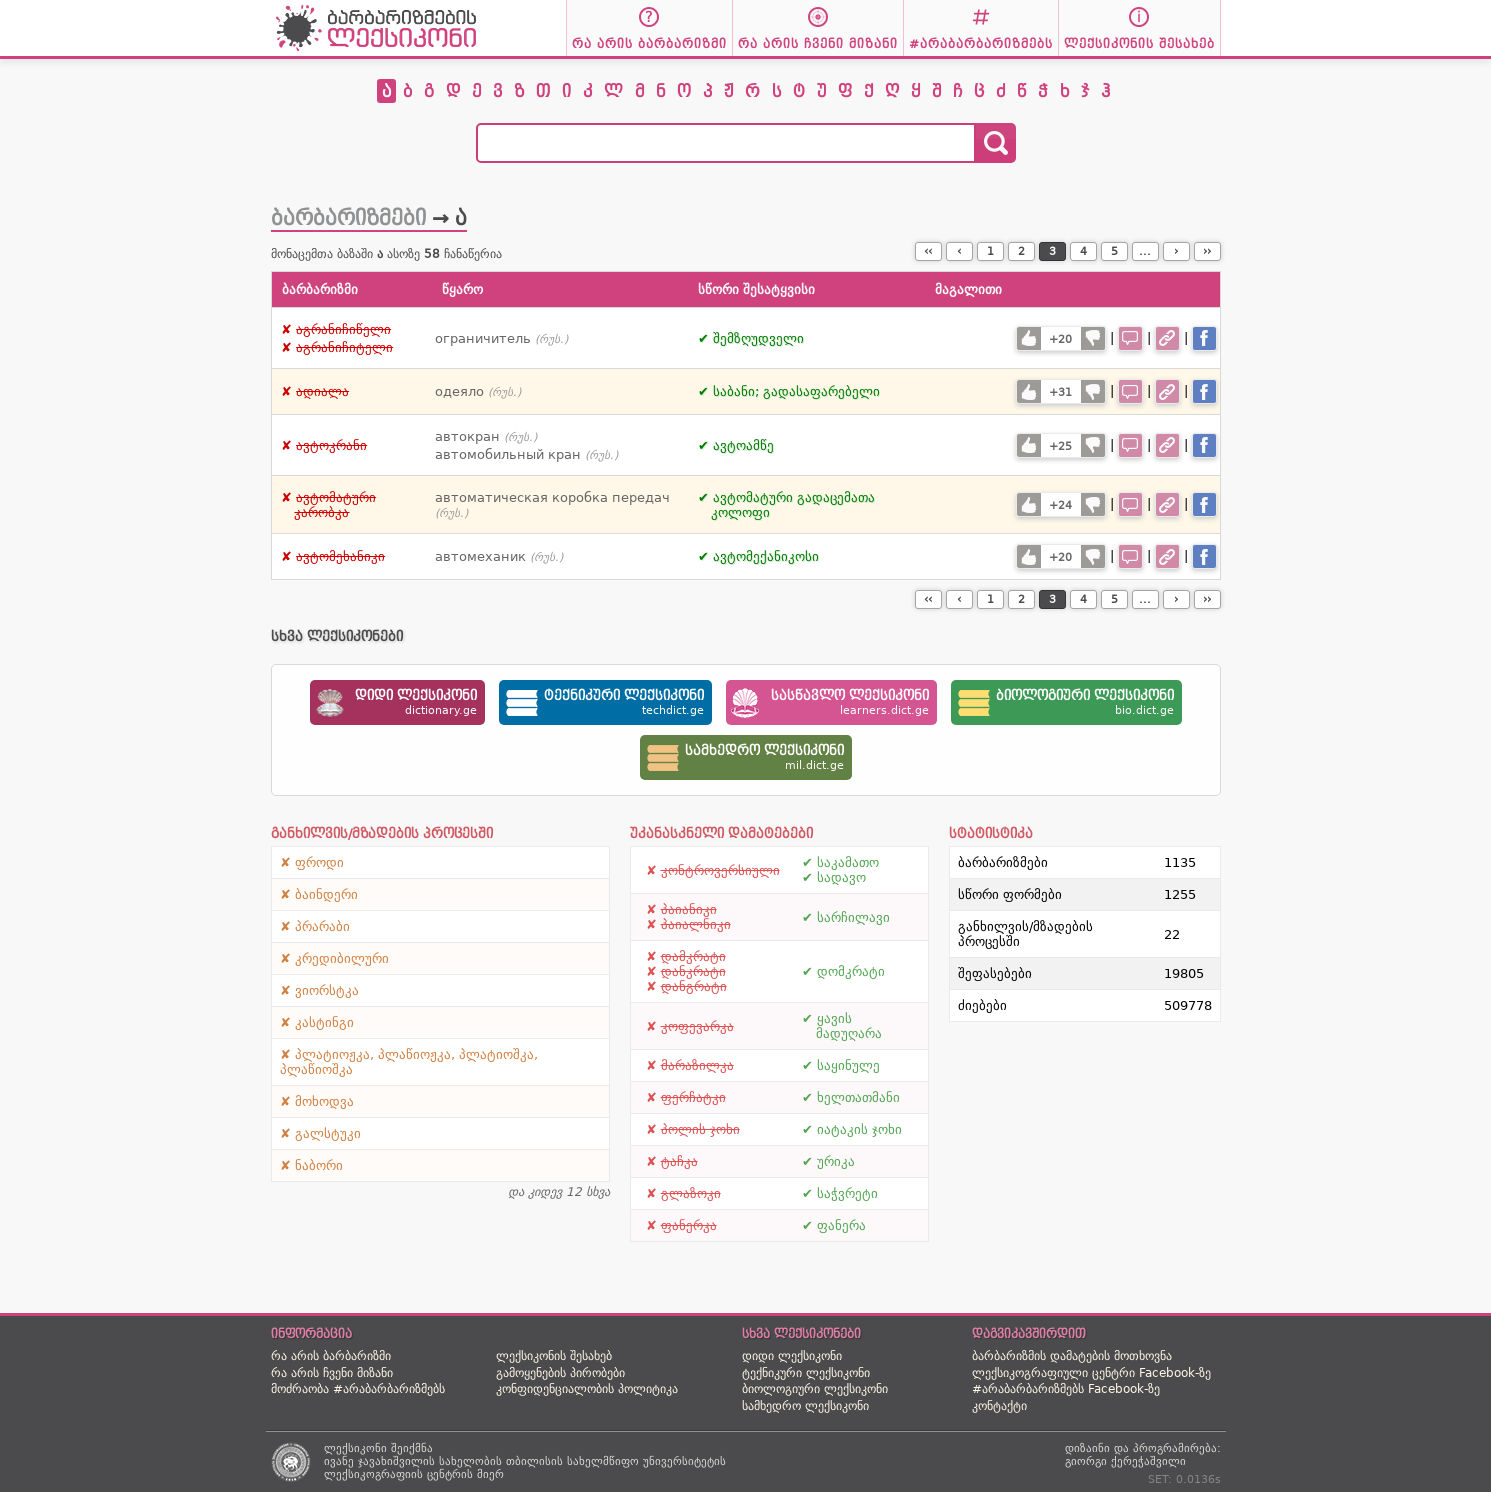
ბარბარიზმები (348, 218)
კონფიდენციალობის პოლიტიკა (587, 1389)
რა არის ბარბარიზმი (331, 1356)
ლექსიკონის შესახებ (554, 1356)
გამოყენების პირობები (560, 1373)
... (1145, 251)
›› (1207, 251)
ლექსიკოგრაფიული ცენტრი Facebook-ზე (1091, 1373)
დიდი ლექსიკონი (792, 1356)
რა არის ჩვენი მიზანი (332, 1373)
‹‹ (928, 251)
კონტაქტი (999, 1406)
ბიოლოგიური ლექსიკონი (815, 1389)
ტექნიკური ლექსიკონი (806, 1373)
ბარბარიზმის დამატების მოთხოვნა (1072, 1356)
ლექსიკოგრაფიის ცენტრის (398, 1474)
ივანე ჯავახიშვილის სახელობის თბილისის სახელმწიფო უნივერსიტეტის (525, 1461)
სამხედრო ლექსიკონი (805, 1406)
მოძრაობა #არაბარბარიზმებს (358, 1389)
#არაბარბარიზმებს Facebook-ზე (1066, 1389)
